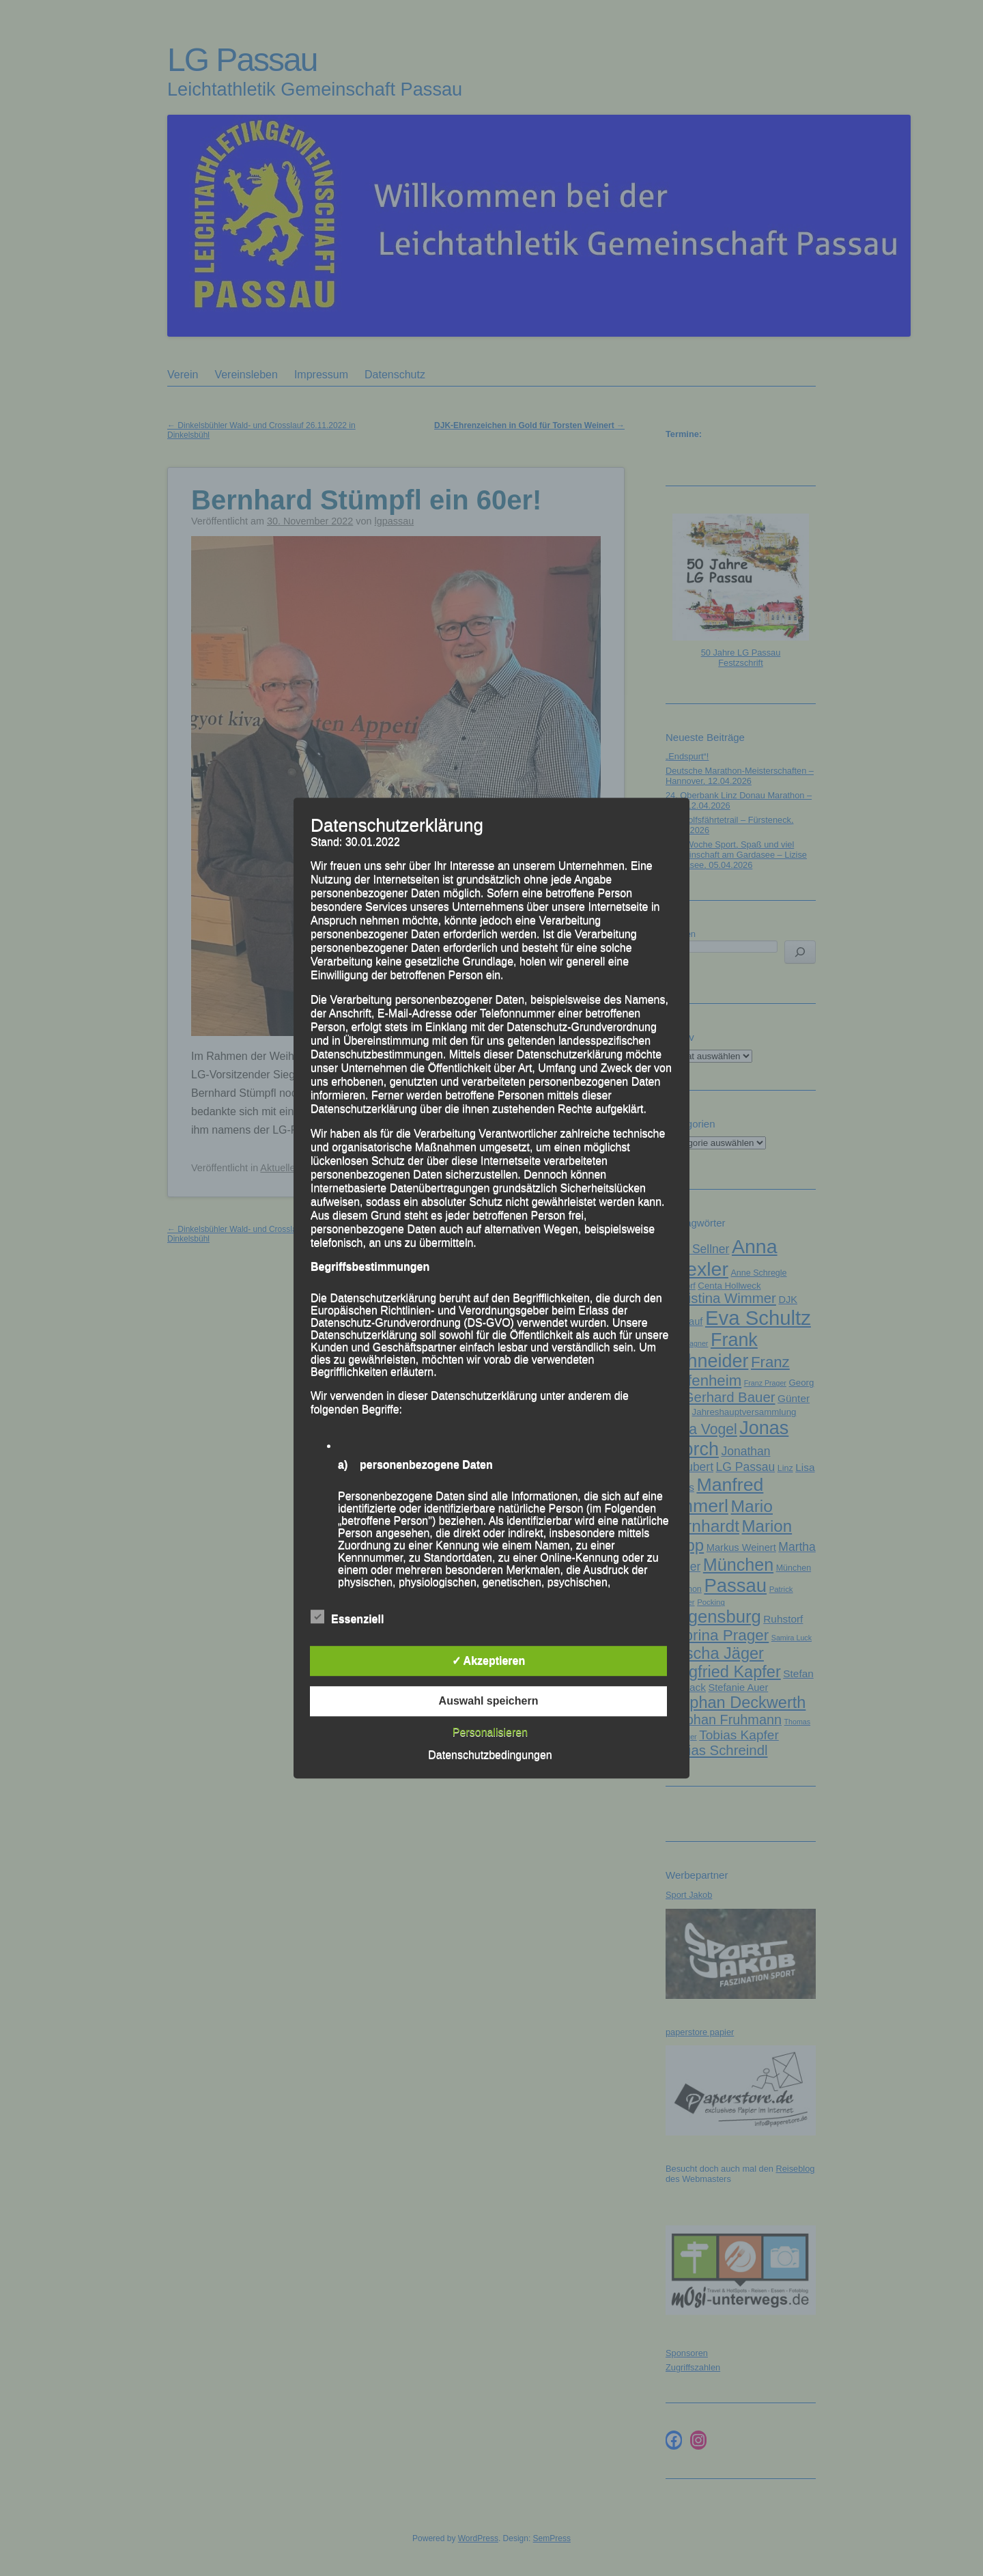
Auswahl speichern (489, 1701)
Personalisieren (490, 1732)
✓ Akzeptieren (489, 1660)
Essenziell (347, 1617)
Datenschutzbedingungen (490, 1755)
